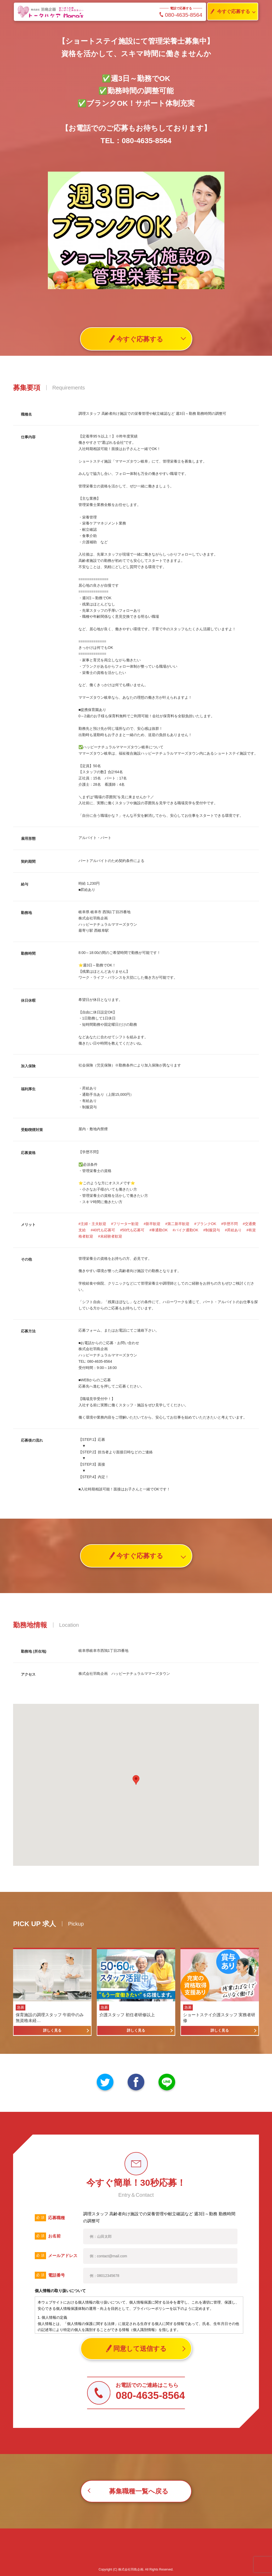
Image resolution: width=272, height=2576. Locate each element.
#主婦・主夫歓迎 (92, 1224)
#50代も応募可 (132, 1230)
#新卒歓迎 (152, 1224)
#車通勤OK (158, 1230)
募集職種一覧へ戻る (138, 2491)
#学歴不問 (229, 1224)
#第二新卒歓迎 (177, 1224)
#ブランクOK (205, 1224)
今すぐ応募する (229, 11)
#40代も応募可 (103, 1230)
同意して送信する (136, 2348)
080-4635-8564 (181, 15)
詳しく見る (52, 2030)
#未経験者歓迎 (110, 1236)
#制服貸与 (211, 1230)
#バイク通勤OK (185, 1230)
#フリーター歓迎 (125, 1224)
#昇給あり (233, 1230)
